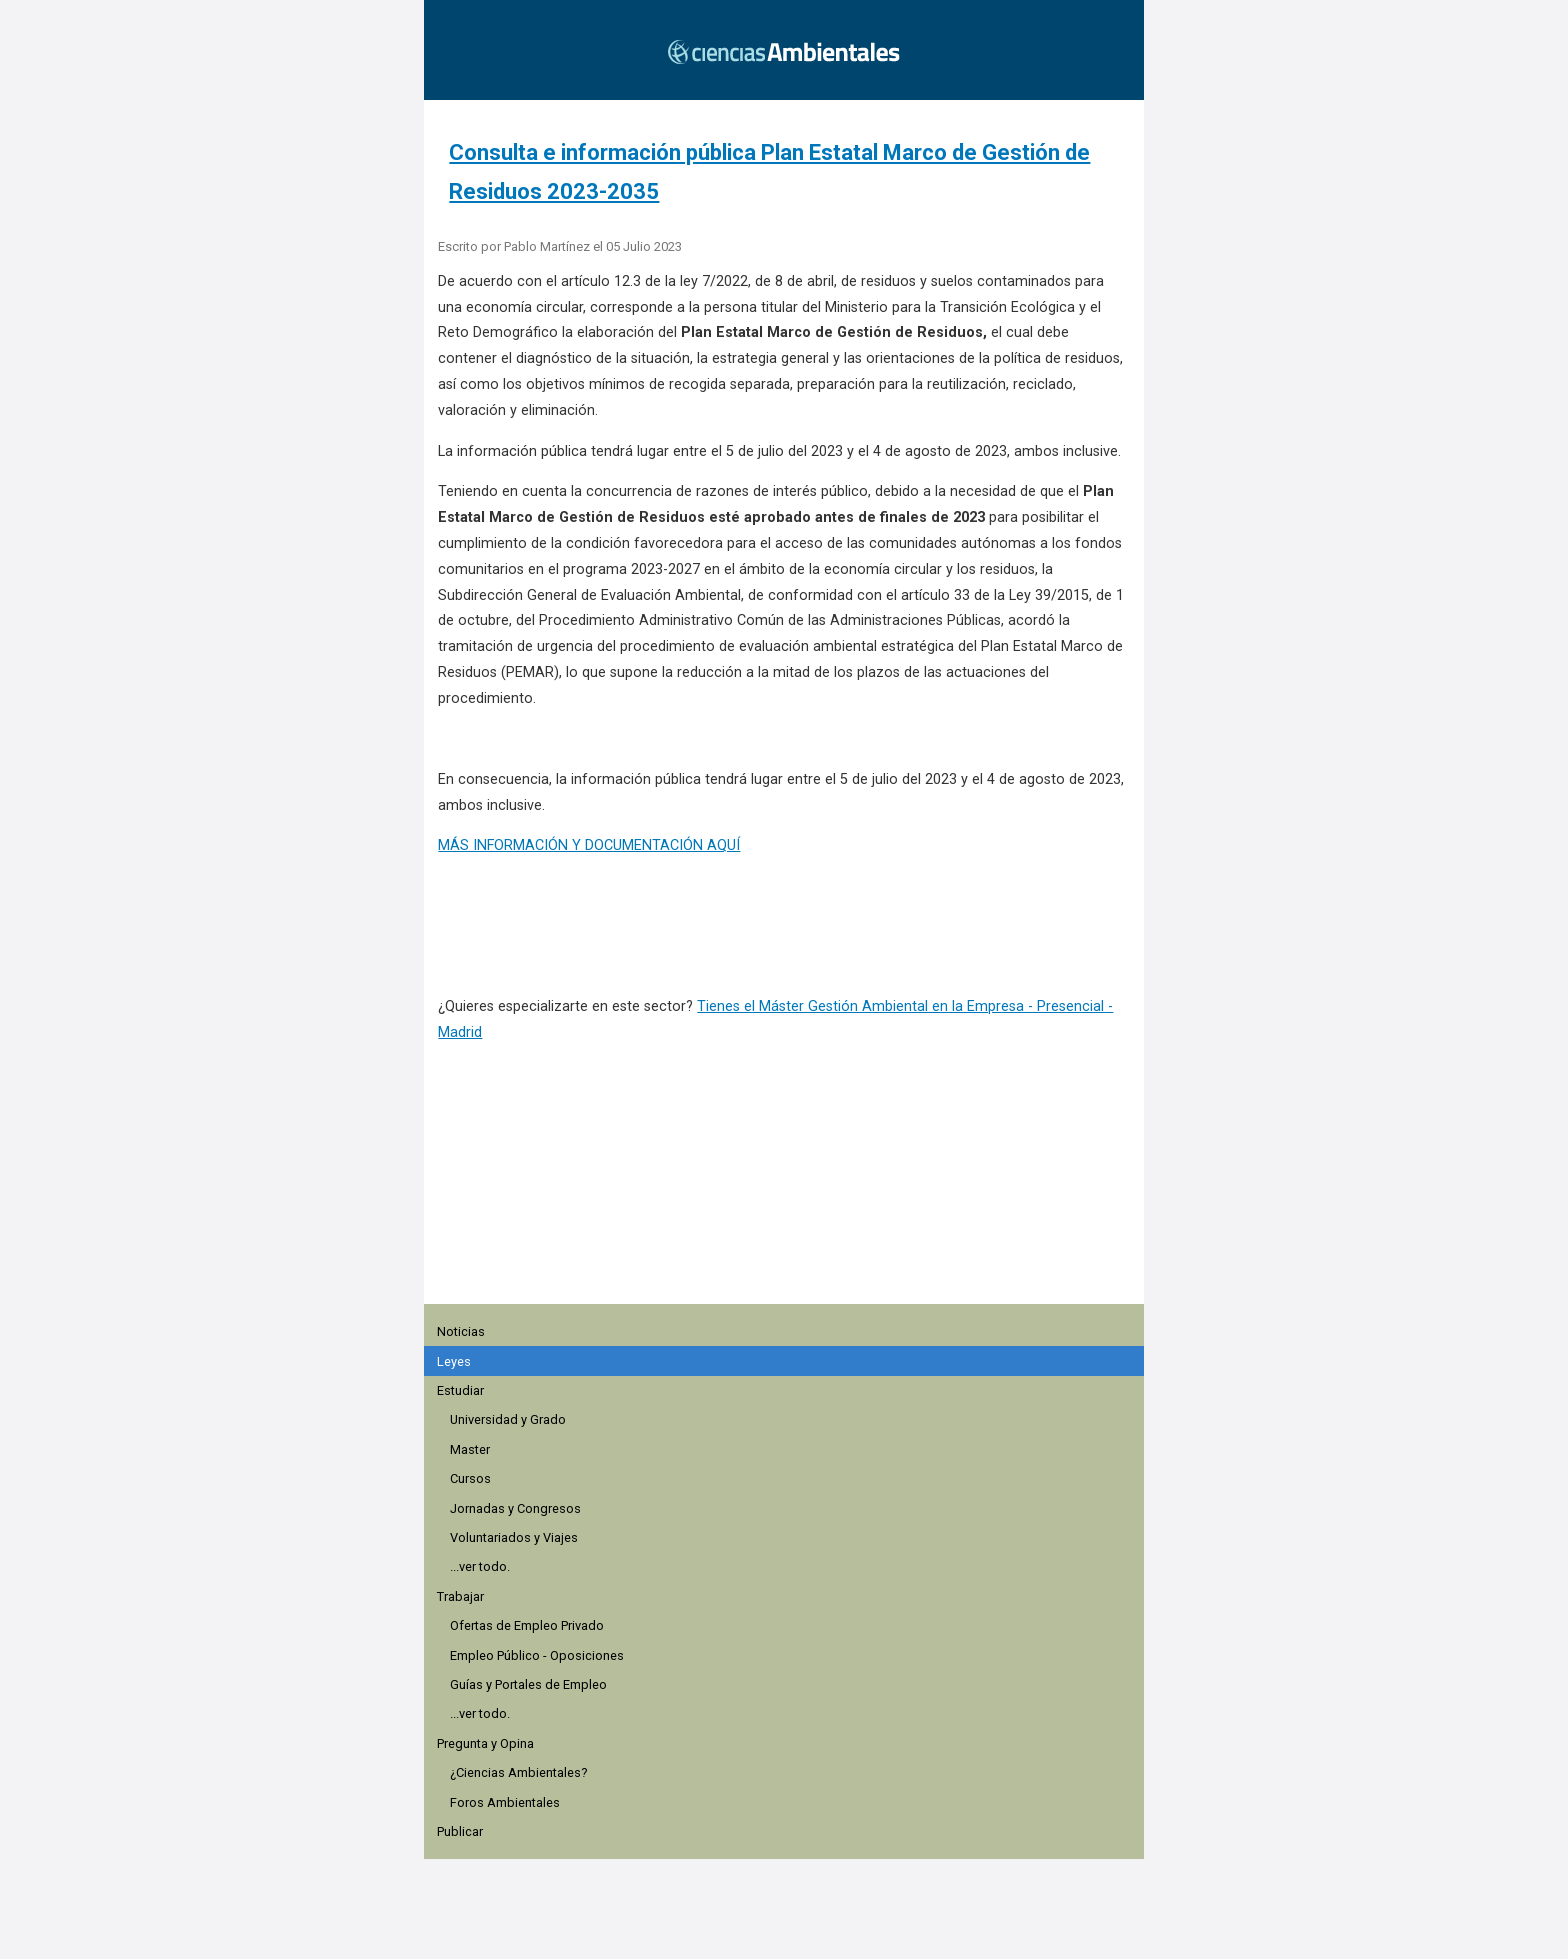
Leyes (454, 1361)
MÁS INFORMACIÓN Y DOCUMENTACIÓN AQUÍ (589, 845)
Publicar (460, 1831)
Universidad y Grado (508, 1419)
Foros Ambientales (505, 1802)
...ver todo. (480, 1566)
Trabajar (460, 1596)
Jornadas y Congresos (515, 1508)
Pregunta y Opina (485, 1743)
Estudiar (460, 1390)
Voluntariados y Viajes (514, 1537)
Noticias (461, 1331)
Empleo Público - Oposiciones (537, 1655)
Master (470, 1449)
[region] (790, 1184)
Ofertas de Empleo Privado (527, 1625)
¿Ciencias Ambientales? (518, 1772)
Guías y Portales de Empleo (528, 1684)
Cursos (470, 1478)
